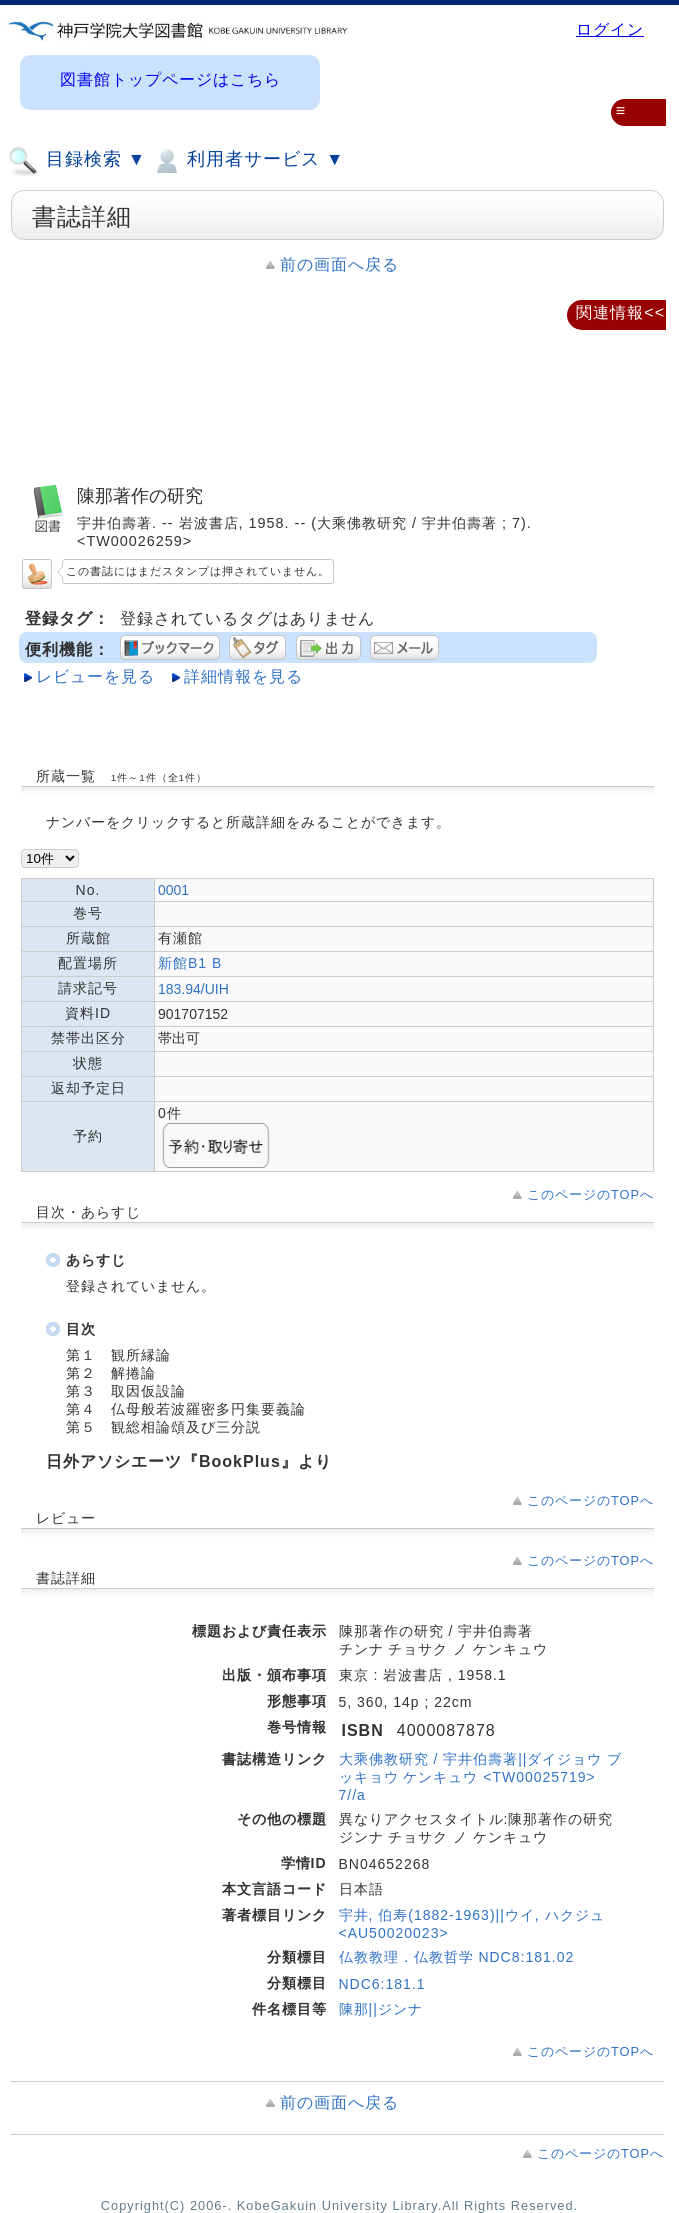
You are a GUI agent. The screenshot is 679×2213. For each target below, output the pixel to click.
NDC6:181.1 (382, 1984)
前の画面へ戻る (339, 264)
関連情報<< (620, 312)
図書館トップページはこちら (170, 79)
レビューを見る (95, 676)
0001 (173, 890)
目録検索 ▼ (77, 161)
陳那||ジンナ (381, 2009)
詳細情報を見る (243, 676)
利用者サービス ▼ (247, 161)
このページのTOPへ (590, 1194)
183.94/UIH (193, 989)
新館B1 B (190, 963)
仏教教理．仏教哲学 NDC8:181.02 (457, 1957)
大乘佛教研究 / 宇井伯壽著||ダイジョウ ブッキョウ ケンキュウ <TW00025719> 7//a (481, 1777)
